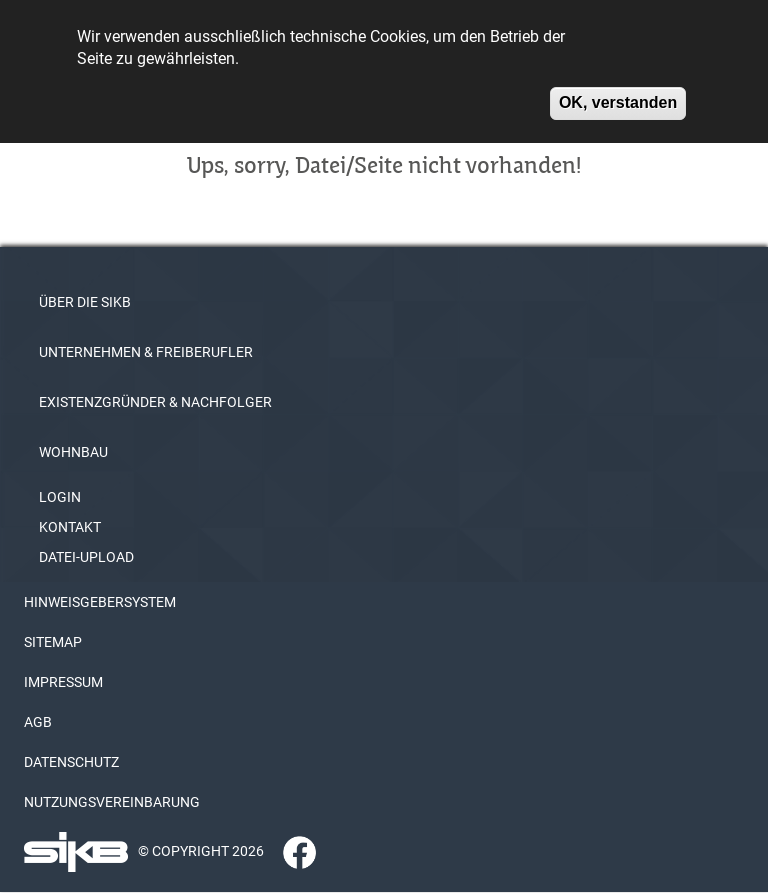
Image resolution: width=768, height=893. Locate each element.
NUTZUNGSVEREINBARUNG (112, 802)
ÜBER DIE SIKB (85, 302)
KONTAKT (70, 527)
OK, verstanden (618, 92)
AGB (38, 722)
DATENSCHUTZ (71, 762)
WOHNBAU (73, 452)
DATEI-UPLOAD (86, 557)
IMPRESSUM (63, 682)
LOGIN (60, 497)
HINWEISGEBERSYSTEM (100, 602)
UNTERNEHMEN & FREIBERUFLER (146, 352)
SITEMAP (53, 642)
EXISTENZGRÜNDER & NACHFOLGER (155, 402)
